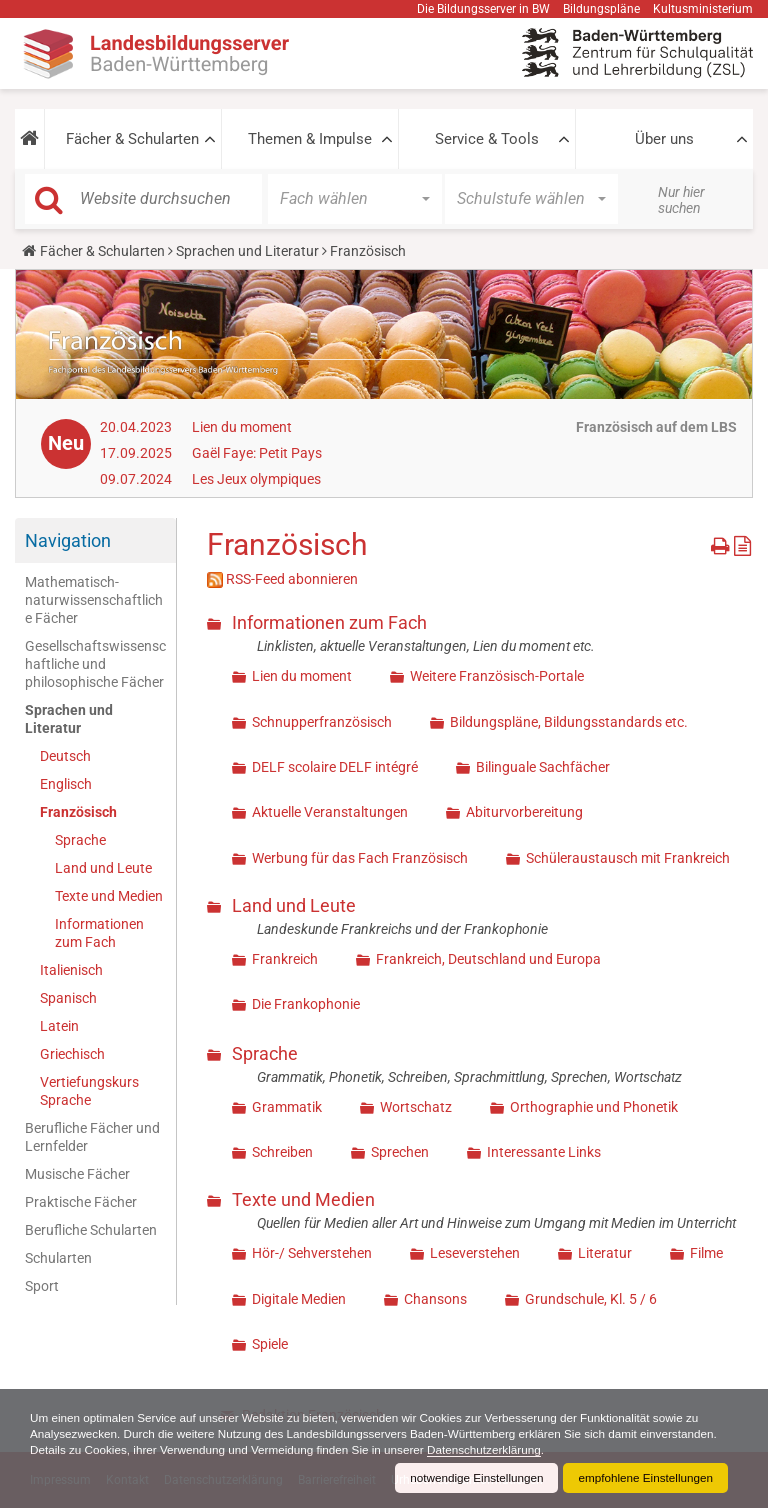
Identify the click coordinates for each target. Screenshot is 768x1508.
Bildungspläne (601, 9)
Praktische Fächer (81, 1202)
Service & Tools (487, 139)
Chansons (435, 1299)
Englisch (66, 784)
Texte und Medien (109, 896)
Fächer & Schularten (132, 139)
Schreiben (282, 1152)
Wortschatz (416, 1107)
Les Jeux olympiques (256, 479)
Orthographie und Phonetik (594, 1107)
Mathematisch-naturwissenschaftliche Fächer (94, 600)
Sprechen (400, 1152)
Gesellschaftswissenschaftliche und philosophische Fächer (95, 664)
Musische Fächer (77, 1174)
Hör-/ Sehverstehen (312, 1253)
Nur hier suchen (681, 200)
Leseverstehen (475, 1253)
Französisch (78, 812)
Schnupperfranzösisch (322, 722)
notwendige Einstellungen (471, 1478)
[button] (29, 139)
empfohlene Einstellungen (644, 1478)
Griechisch (72, 1054)
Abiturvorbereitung (524, 812)
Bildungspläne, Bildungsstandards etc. (569, 722)
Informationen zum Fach (99, 933)
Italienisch (71, 970)
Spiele (270, 1344)
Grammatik (287, 1107)
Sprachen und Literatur (247, 251)
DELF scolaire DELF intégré (335, 767)
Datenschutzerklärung (578, 1450)
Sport (42, 1286)
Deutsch (65, 756)
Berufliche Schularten (91, 1230)
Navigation (68, 540)
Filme (706, 1253)
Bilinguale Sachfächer (543, 767)
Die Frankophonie (306, 1004)
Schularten (58, 1258)
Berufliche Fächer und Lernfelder (92, 1137)
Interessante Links (544, 1152)
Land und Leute (103, 868)
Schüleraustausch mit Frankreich (628, 858)
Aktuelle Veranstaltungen (330, 812)
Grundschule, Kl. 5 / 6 (591, 1299)
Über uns (664, 139)
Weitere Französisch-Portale (497, 676)
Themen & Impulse (310, 139)
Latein (59, 1026)
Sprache (80, 840)
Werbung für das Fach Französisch (360, 858)
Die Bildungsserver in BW (483, 9)
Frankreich (285, 959)
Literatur (605, 1253)
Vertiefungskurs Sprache (89, 1091)
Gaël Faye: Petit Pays (257, 453)
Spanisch (68, 998)
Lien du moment (242, 427)
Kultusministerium (703, 9)
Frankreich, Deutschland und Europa (488, 959)
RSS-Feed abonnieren (292, 579)
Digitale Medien (299, 1299)
